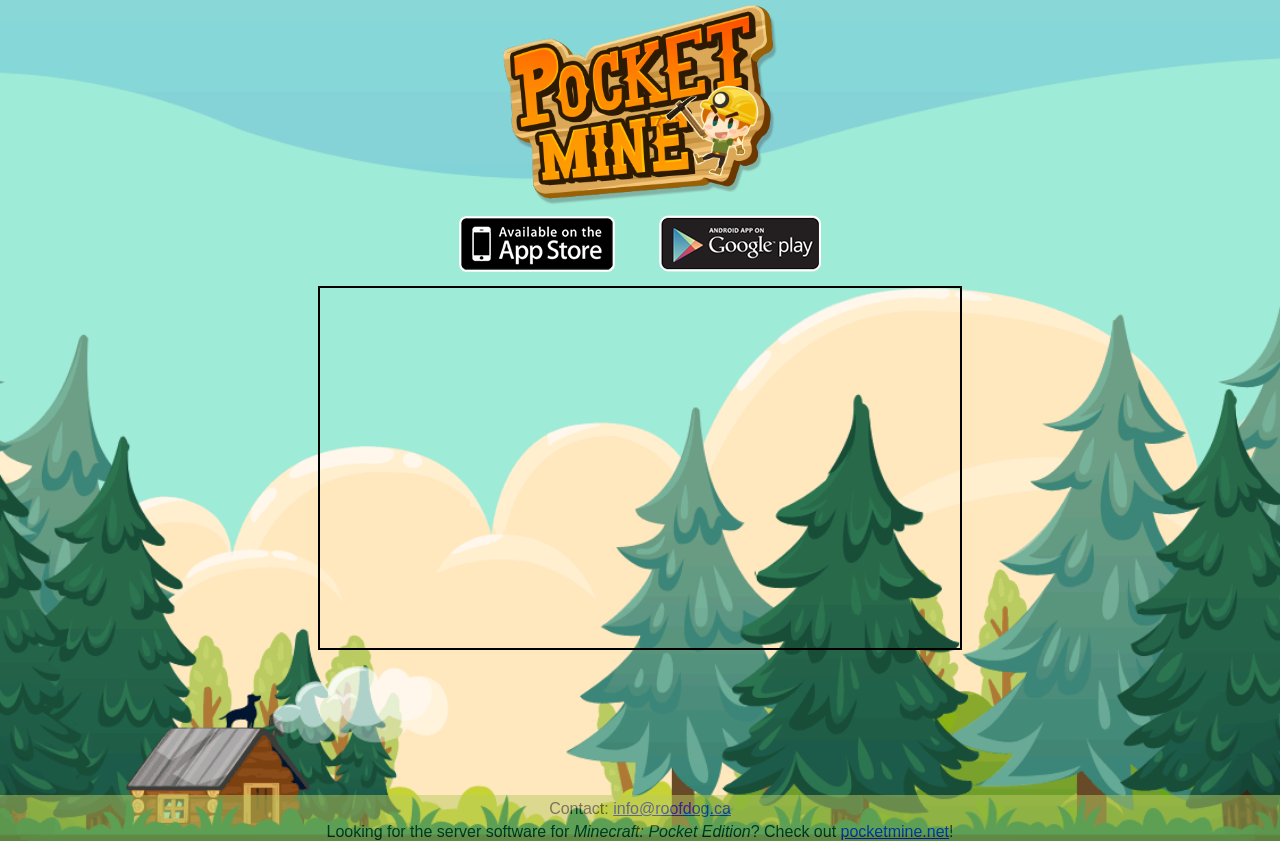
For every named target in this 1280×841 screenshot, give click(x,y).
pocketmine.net (895, 831)
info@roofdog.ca (672, 808)
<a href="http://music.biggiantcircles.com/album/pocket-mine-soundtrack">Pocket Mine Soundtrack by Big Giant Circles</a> (640, 730)
